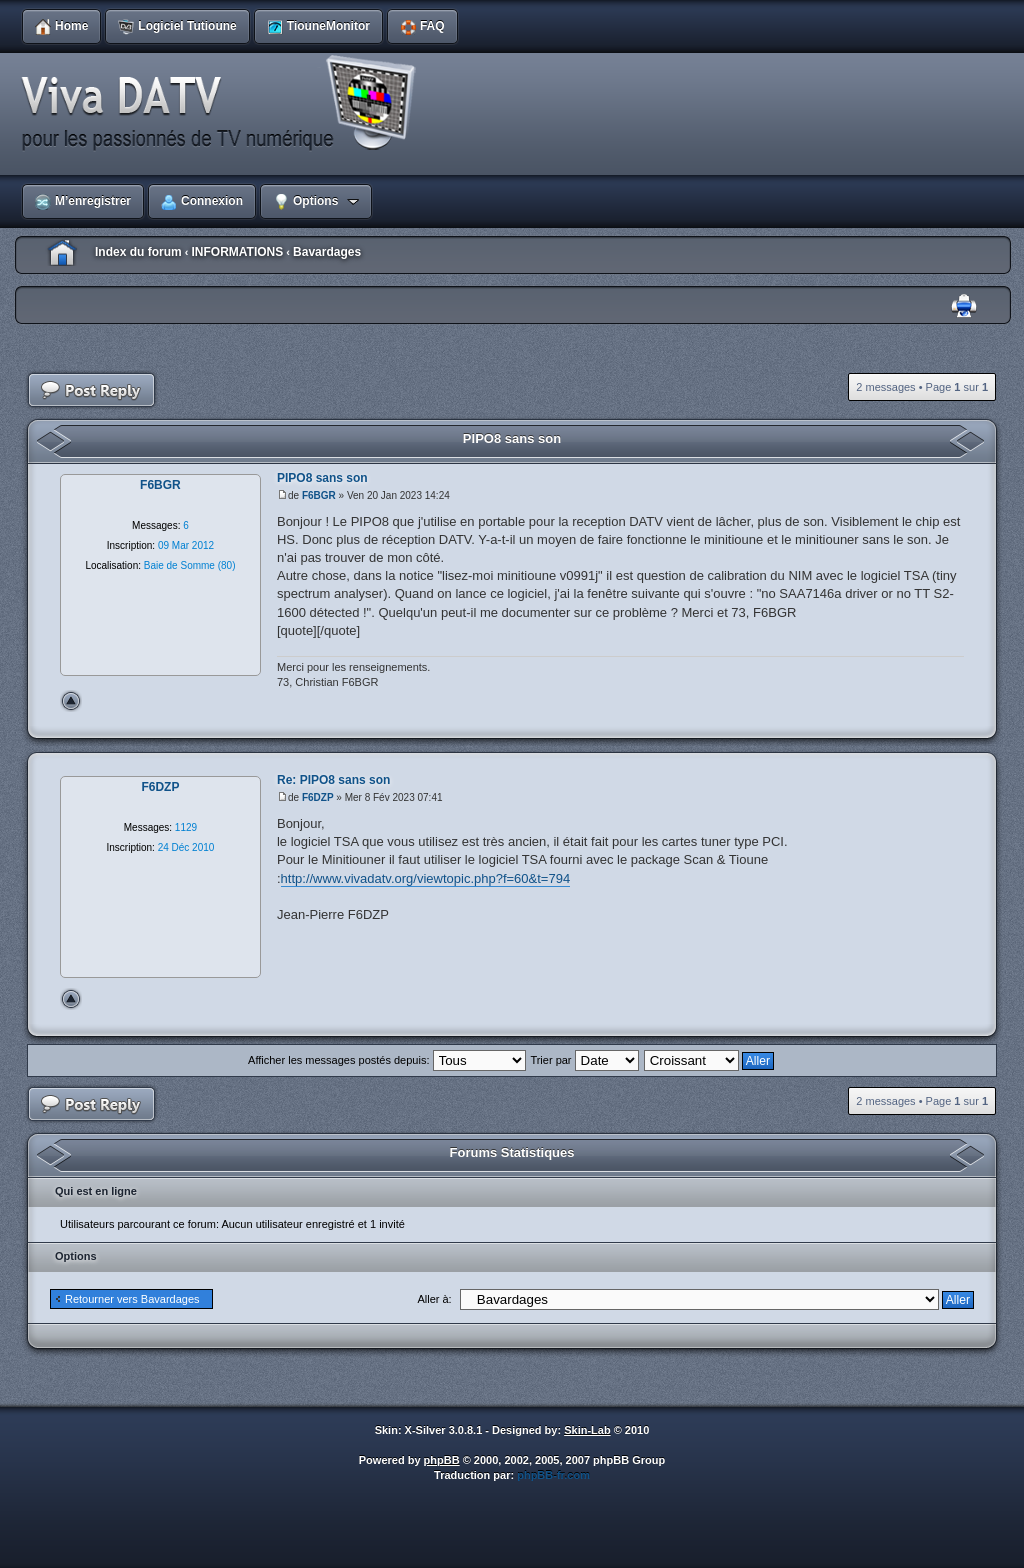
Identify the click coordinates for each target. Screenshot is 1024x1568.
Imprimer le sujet (964, 306)
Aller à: (434, 1299)
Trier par (584, 1060)
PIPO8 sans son (512, 438)
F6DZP (318, 797)
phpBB (442, 1460)
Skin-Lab (587, 1430)
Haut (71, 701)
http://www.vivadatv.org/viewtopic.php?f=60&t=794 (426, 878)
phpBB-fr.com (553, 1475)
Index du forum (138, 252)
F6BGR (319, 495)
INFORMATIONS (237, 252)
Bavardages (327, 252)
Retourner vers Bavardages (132, 1299)
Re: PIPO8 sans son (333, 780)
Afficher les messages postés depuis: (386, 1060)
